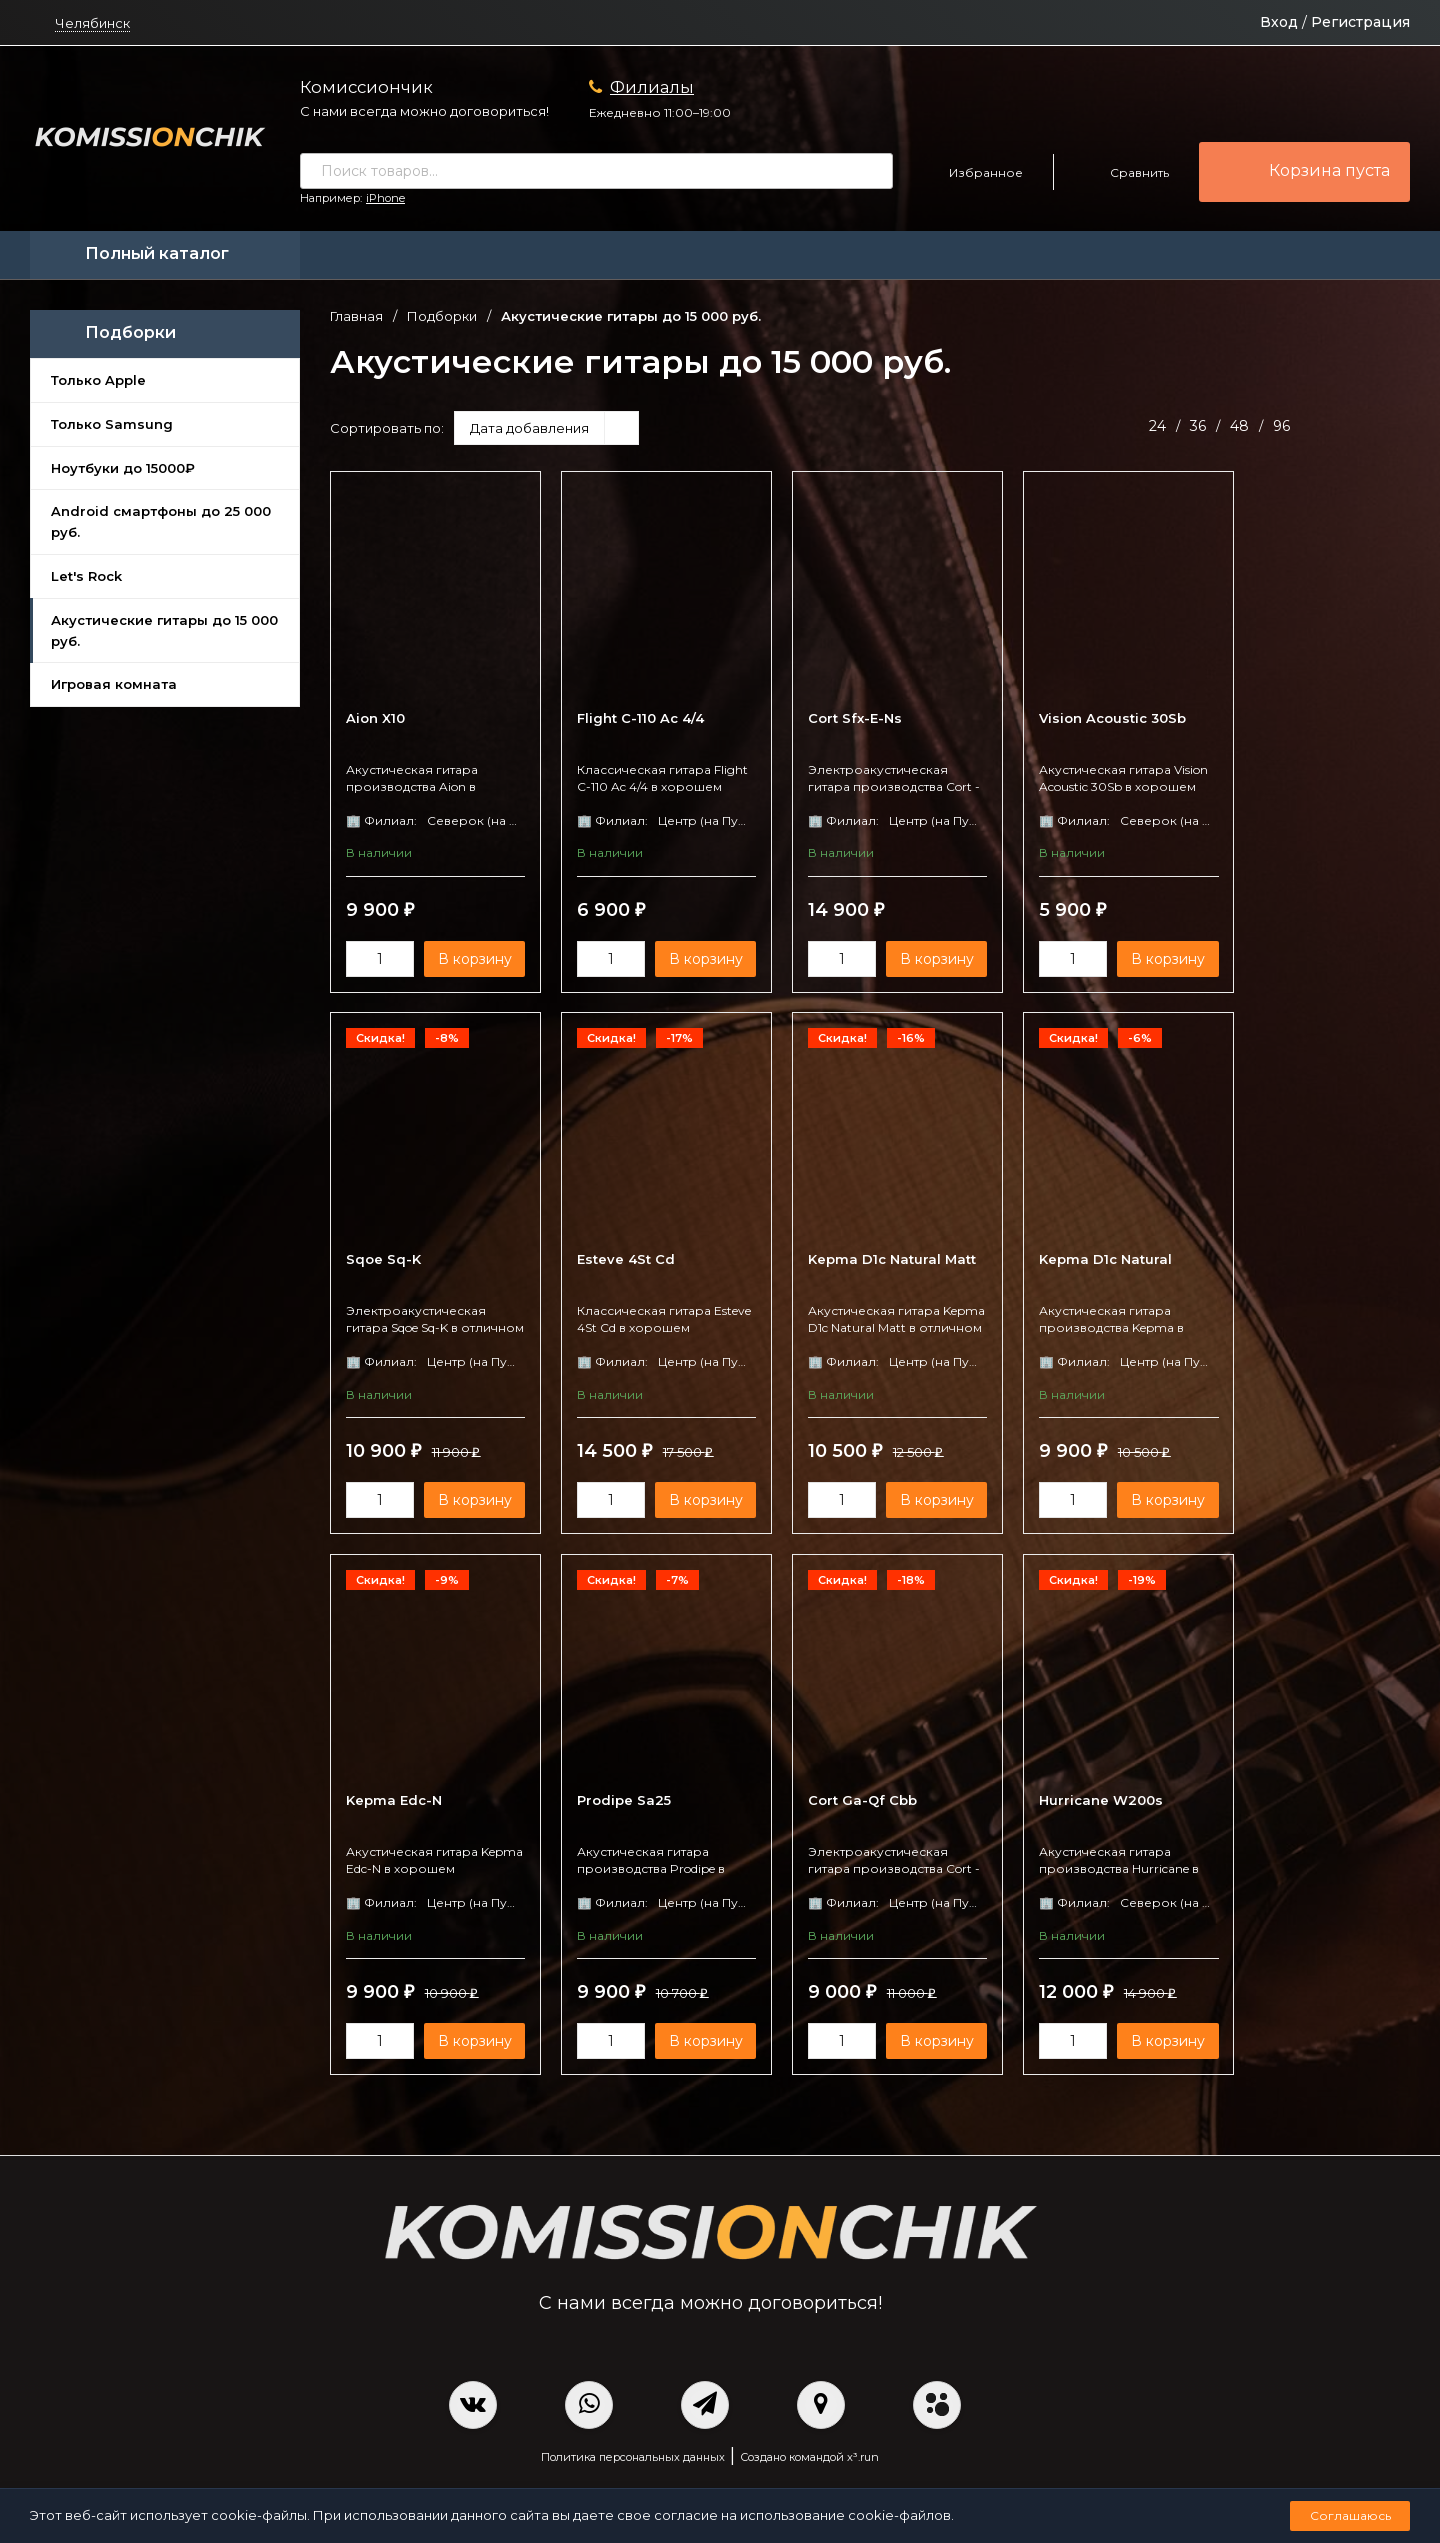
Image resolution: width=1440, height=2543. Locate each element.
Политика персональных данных (633, 2459)
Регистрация (1360, 22)
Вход (1279, 22)
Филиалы (652, 87)
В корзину (469, 959)
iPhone (385, 198)
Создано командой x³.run (809, 2459)
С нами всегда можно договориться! (424, 111)
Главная (356, 316)
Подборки (442, 316)
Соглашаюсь (1350, 2515)
